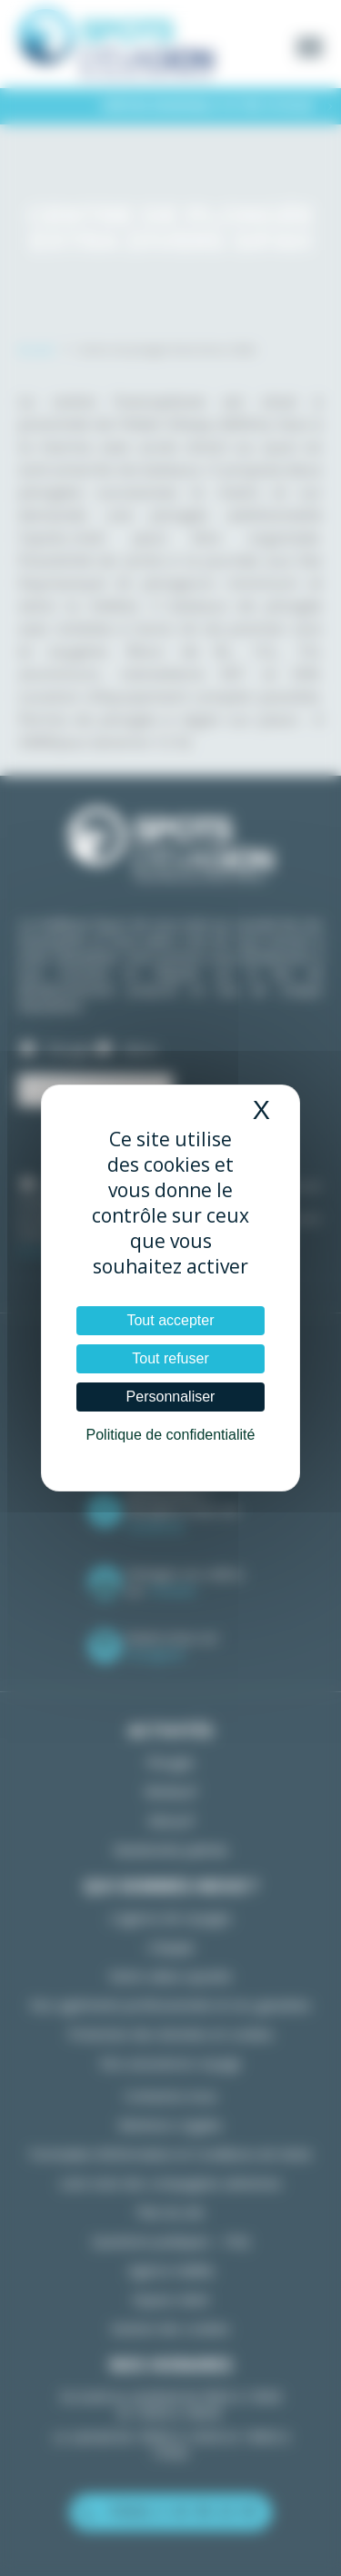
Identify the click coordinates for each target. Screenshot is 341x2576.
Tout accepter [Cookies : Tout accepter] (170, 1320)
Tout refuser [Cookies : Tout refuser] (170, 1358)
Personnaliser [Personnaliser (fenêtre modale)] (171, 1396)
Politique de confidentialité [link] (171, 1434)
